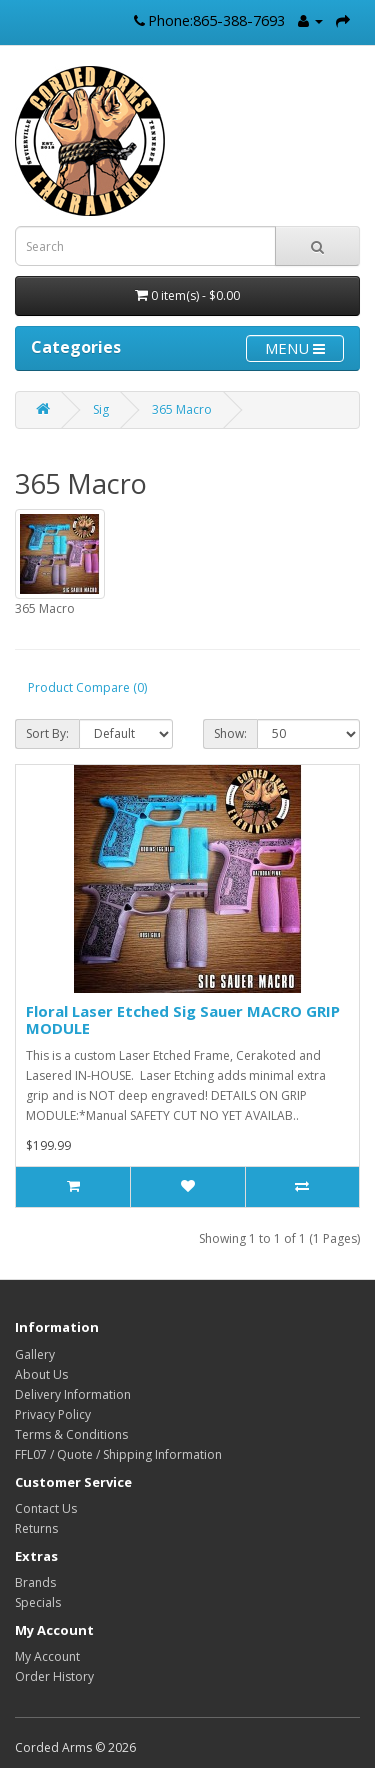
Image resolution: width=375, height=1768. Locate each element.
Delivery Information (73, 1394)
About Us (41, 1374)
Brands (35, 1582)
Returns (36, 1528)
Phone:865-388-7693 (216, 20)
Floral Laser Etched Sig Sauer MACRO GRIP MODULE (183, 1019)
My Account (47, 1656)
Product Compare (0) (87, 687)
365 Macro (182, 409)
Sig (101, 409)
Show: (230, 733)
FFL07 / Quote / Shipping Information (118, 1454)
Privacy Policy (53, 1414)
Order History (54, 1676)
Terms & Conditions (71, 1434)
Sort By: (47, 733)
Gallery (35, 1354)
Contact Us (46, 1508)
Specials (38, 1602)
